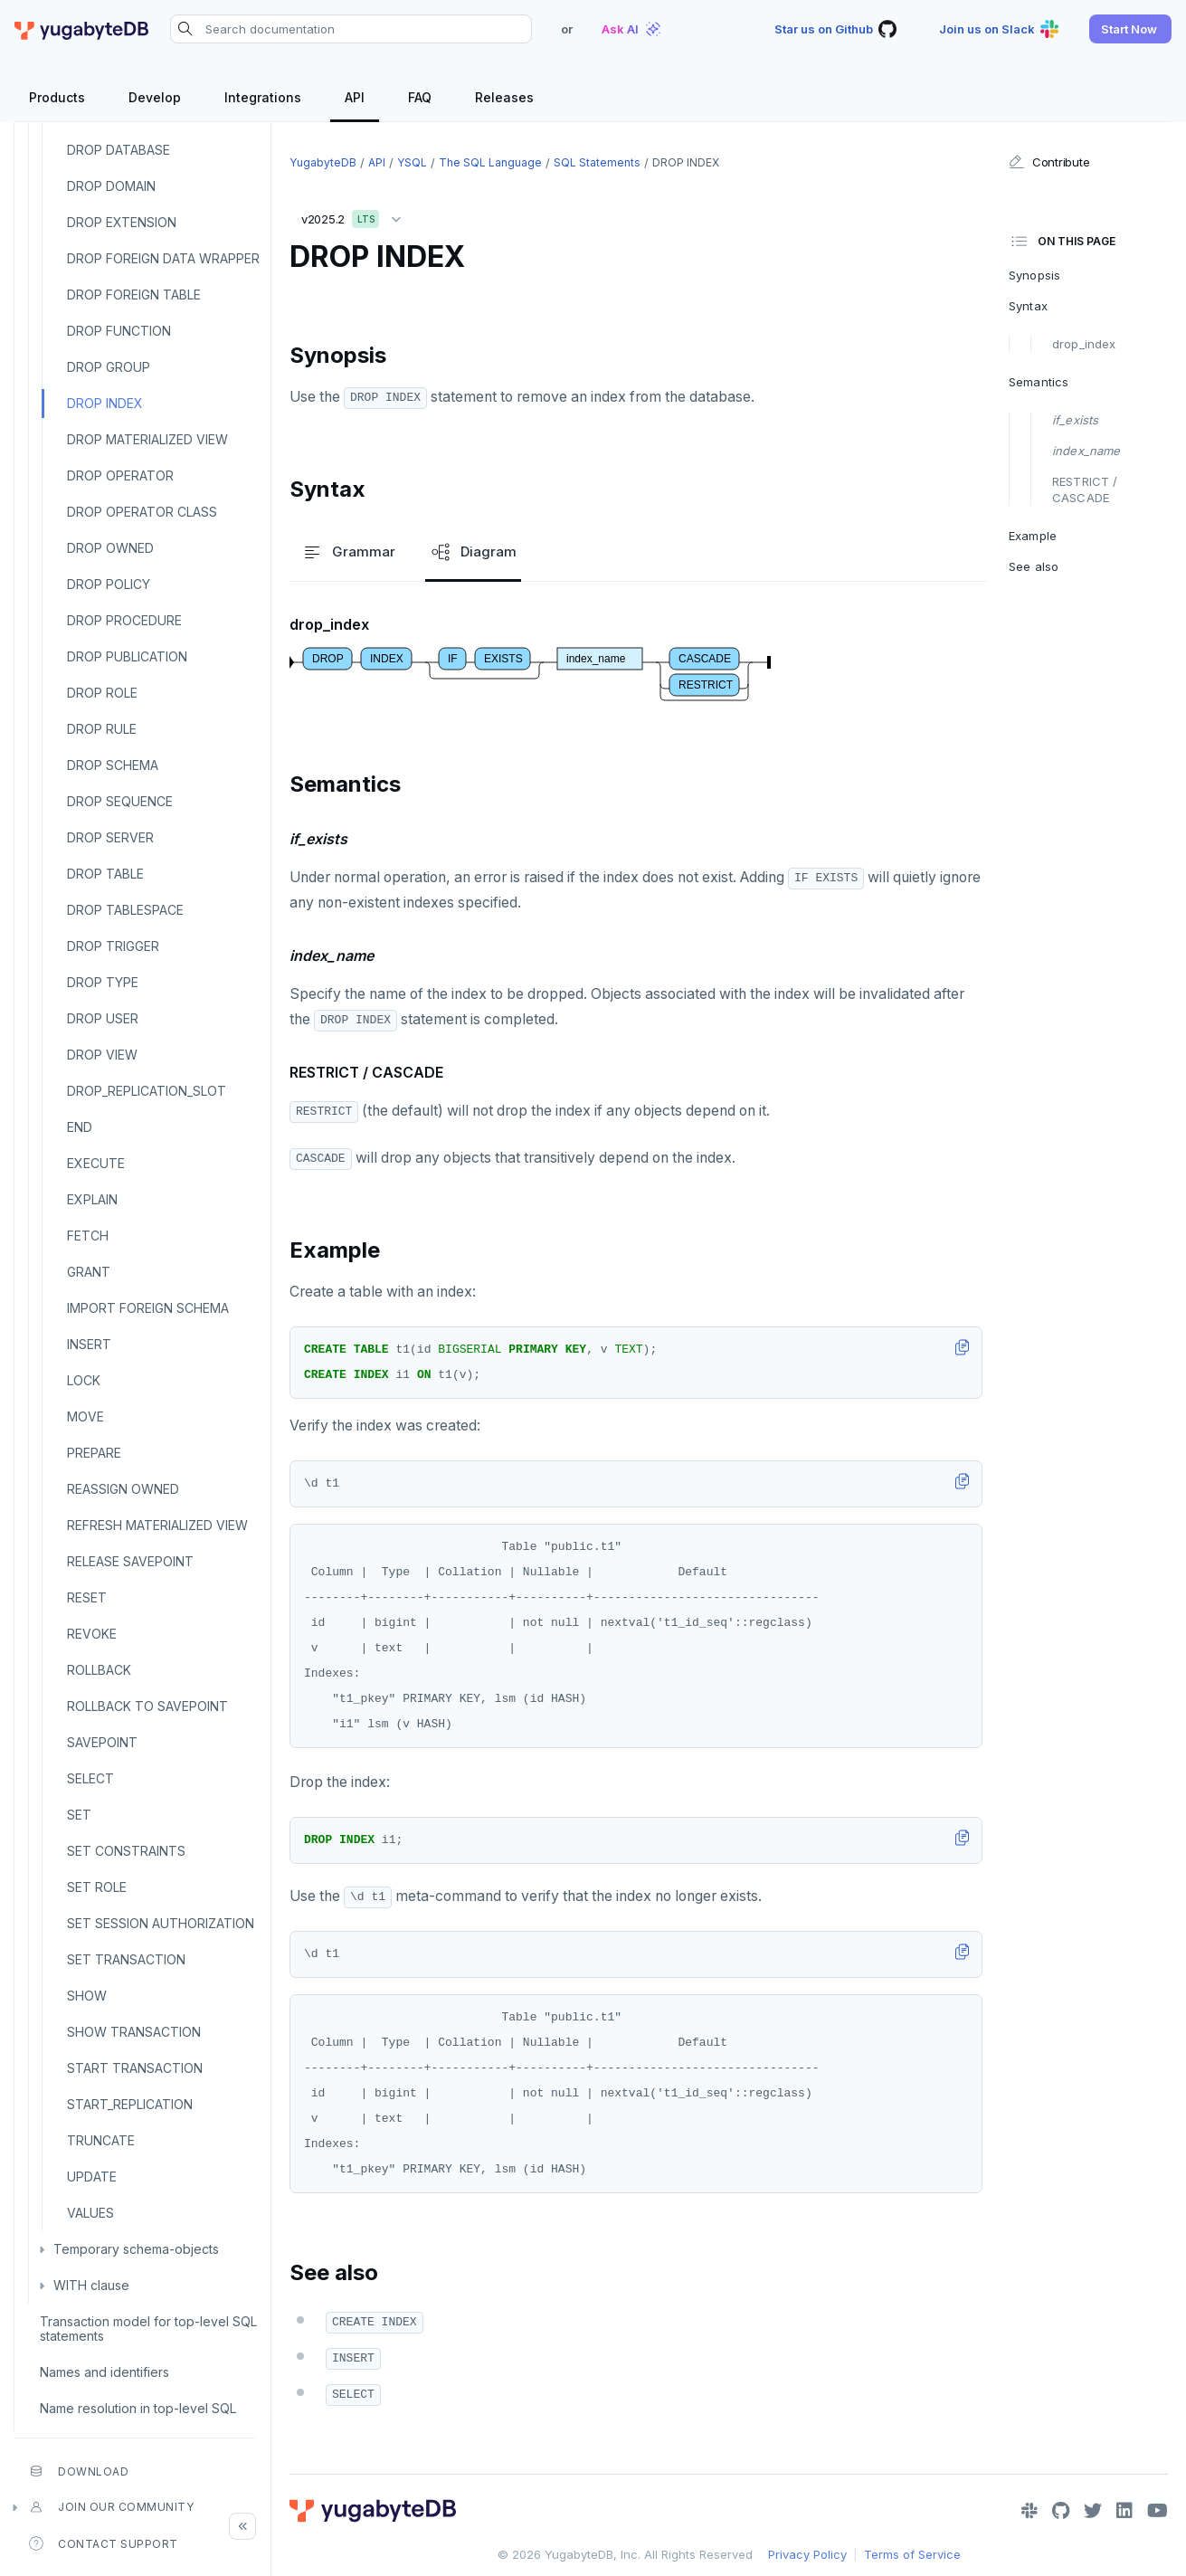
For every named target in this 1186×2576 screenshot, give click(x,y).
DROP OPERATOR (120, 475)
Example (1033, 535)
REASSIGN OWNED (123, 1489)
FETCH (88, 1235)
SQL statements (597, 162)
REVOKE (92, 1633)
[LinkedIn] (1124, 2511)
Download (78, 2471)
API (376, 162)
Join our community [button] (111, 2507)
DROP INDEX (105, 403)
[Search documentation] (351, 28)
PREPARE (94, 1452)
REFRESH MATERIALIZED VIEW (157, 1525)
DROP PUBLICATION (127, 656)
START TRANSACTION (135, 2068)
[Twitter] (1093, 2511)
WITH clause (91, 2285)
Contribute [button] (1049, 162)
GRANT (88, 1271)
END (79, 1127)
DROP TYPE (102, 982)
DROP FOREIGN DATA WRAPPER (163, 258)
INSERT (89, 1344)
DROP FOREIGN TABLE (134, 294)
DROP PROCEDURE (124, 620)
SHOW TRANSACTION (134, 2031)
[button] (1130, 28)
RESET (87, 1597)
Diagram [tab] (473, 552)
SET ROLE (97, 1887)
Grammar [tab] (348, 552)
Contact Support (103, 2543)
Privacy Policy (807, 2554)
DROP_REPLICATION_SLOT (146, 1090)
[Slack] (1029, 2511)
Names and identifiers (104, 2372)
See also (1033, 566)
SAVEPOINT (102, 1742)
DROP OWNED (110, 548)
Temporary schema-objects (136, 2249)
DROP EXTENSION (121, 222)
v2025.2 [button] (355, 216)
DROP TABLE (105, 873)
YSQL (412, 162)
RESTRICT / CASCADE (1084, 489)
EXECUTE (96, 1163)
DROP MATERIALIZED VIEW (147, 439)
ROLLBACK (99, 1670)
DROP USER (102, 1018)
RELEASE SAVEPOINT (130, 1561)
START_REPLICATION (130, 2104)
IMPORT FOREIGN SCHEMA (148, 1308)
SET (79, 1814)
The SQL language (490, 162)
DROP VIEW (102, 1054)
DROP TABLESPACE (125, 909)
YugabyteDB (322, 162)
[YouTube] (1157, 2511)
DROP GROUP (108, 367)
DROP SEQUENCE (120, 801)
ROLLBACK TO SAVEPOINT (147, 1706)
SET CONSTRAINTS (126, 1850)
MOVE (85, 1416)
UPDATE (92, 2176)
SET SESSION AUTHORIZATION (160, 1923)
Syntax (1028, 306)
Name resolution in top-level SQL (138, 2408)
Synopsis (1034, 275)
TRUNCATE (101, 2140)
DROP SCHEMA (112, 765)
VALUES (90, 2212)
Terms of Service (912, 2554)
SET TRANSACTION (126, 1959)
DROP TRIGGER (113, 946)
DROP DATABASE (118, 149)
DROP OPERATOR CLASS (142, 511)
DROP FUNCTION (119, 330)
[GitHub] (1060, 2511)
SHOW (87, 1995)
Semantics (1038, 382)
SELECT (90, 1778)
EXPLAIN (92, 1199)
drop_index (1083, 344)
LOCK (83, 1380)
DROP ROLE (102, 692)
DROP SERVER (110, 837)
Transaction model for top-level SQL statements (148, 2328)
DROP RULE (102, 729)
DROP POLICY (108, 584)
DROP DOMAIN (111, 186)
